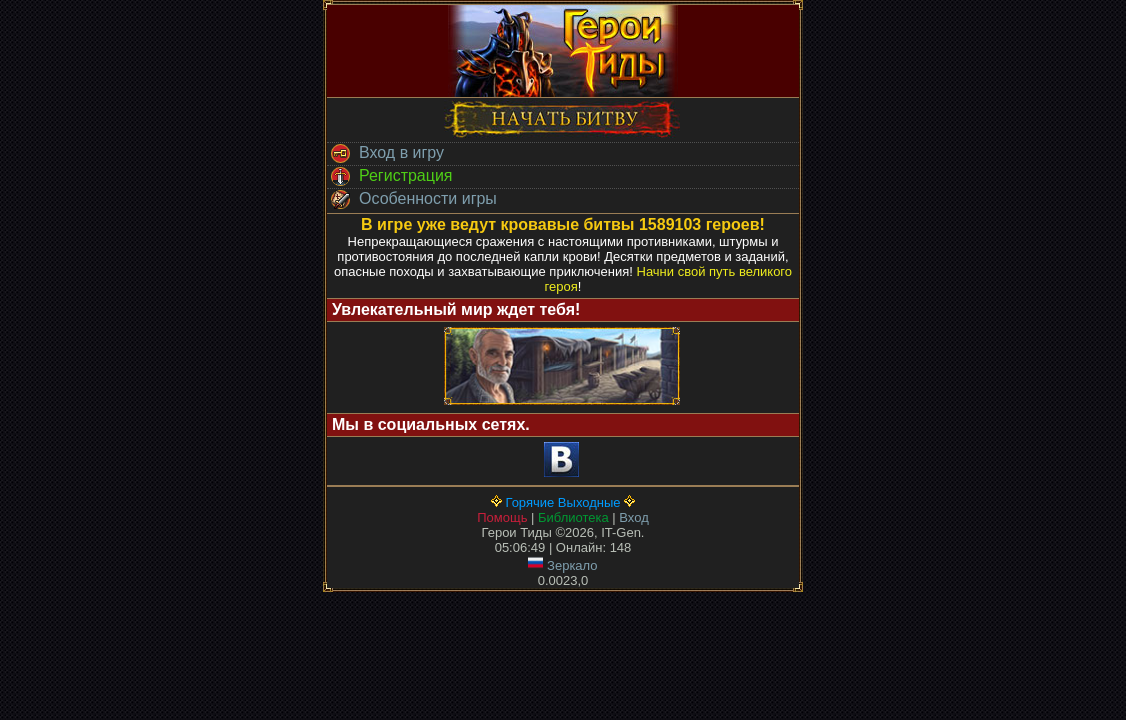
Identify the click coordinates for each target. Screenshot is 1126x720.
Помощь (502, 517)
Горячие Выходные (562, 502)
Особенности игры (412, 200)
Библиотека (573, 517)
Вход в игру (385, 154)
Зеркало (562, 565)
